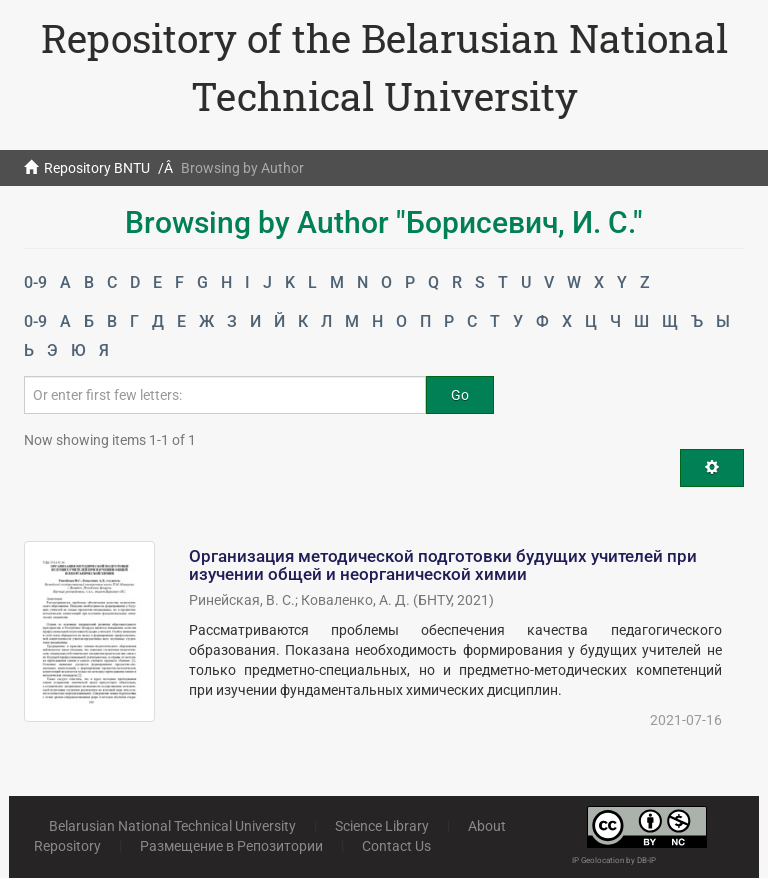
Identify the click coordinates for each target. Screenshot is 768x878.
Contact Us (396, 846)
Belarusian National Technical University (172, 826)
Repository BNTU (97, 168)
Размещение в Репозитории (231, 846)
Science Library (382, 826)
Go (460, 395)
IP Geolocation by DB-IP (614, 860)
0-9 (35, 282)
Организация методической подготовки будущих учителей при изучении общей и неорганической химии (443, 565)
